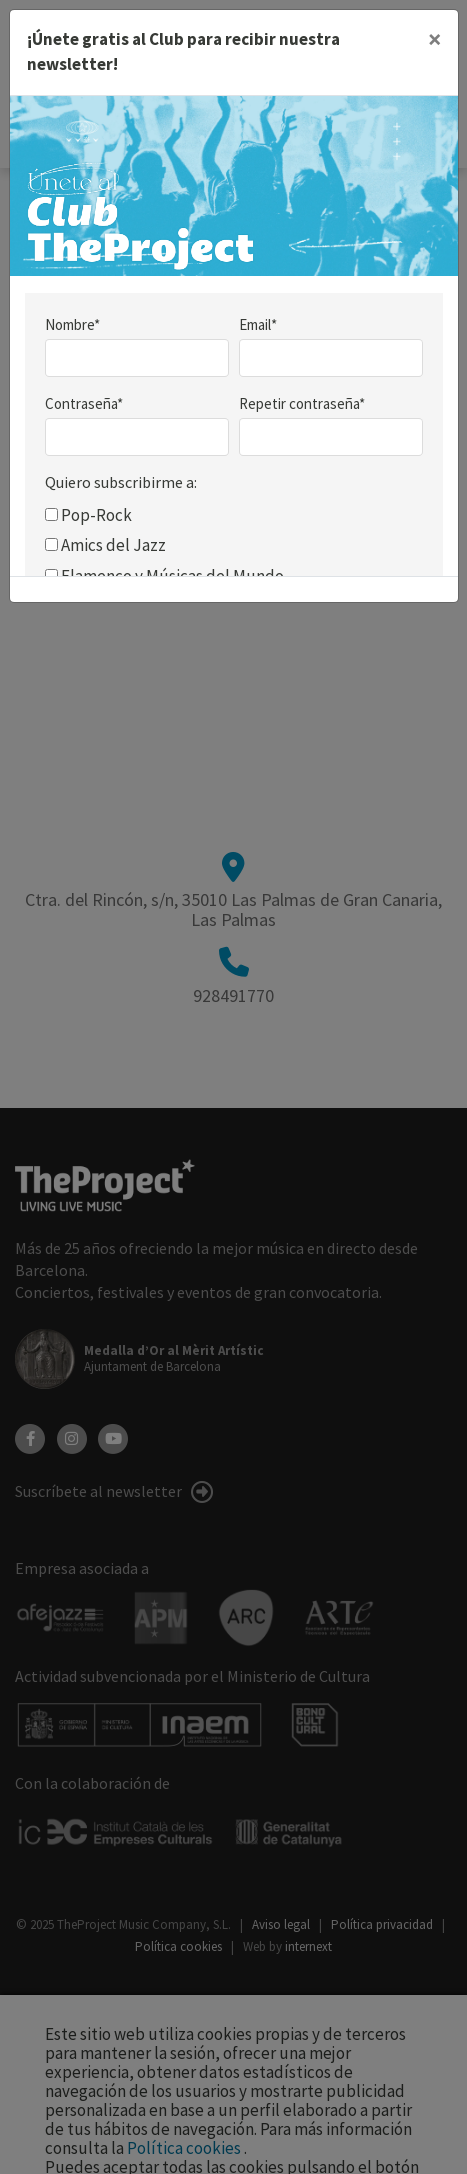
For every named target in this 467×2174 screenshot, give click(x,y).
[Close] (434, 40)
